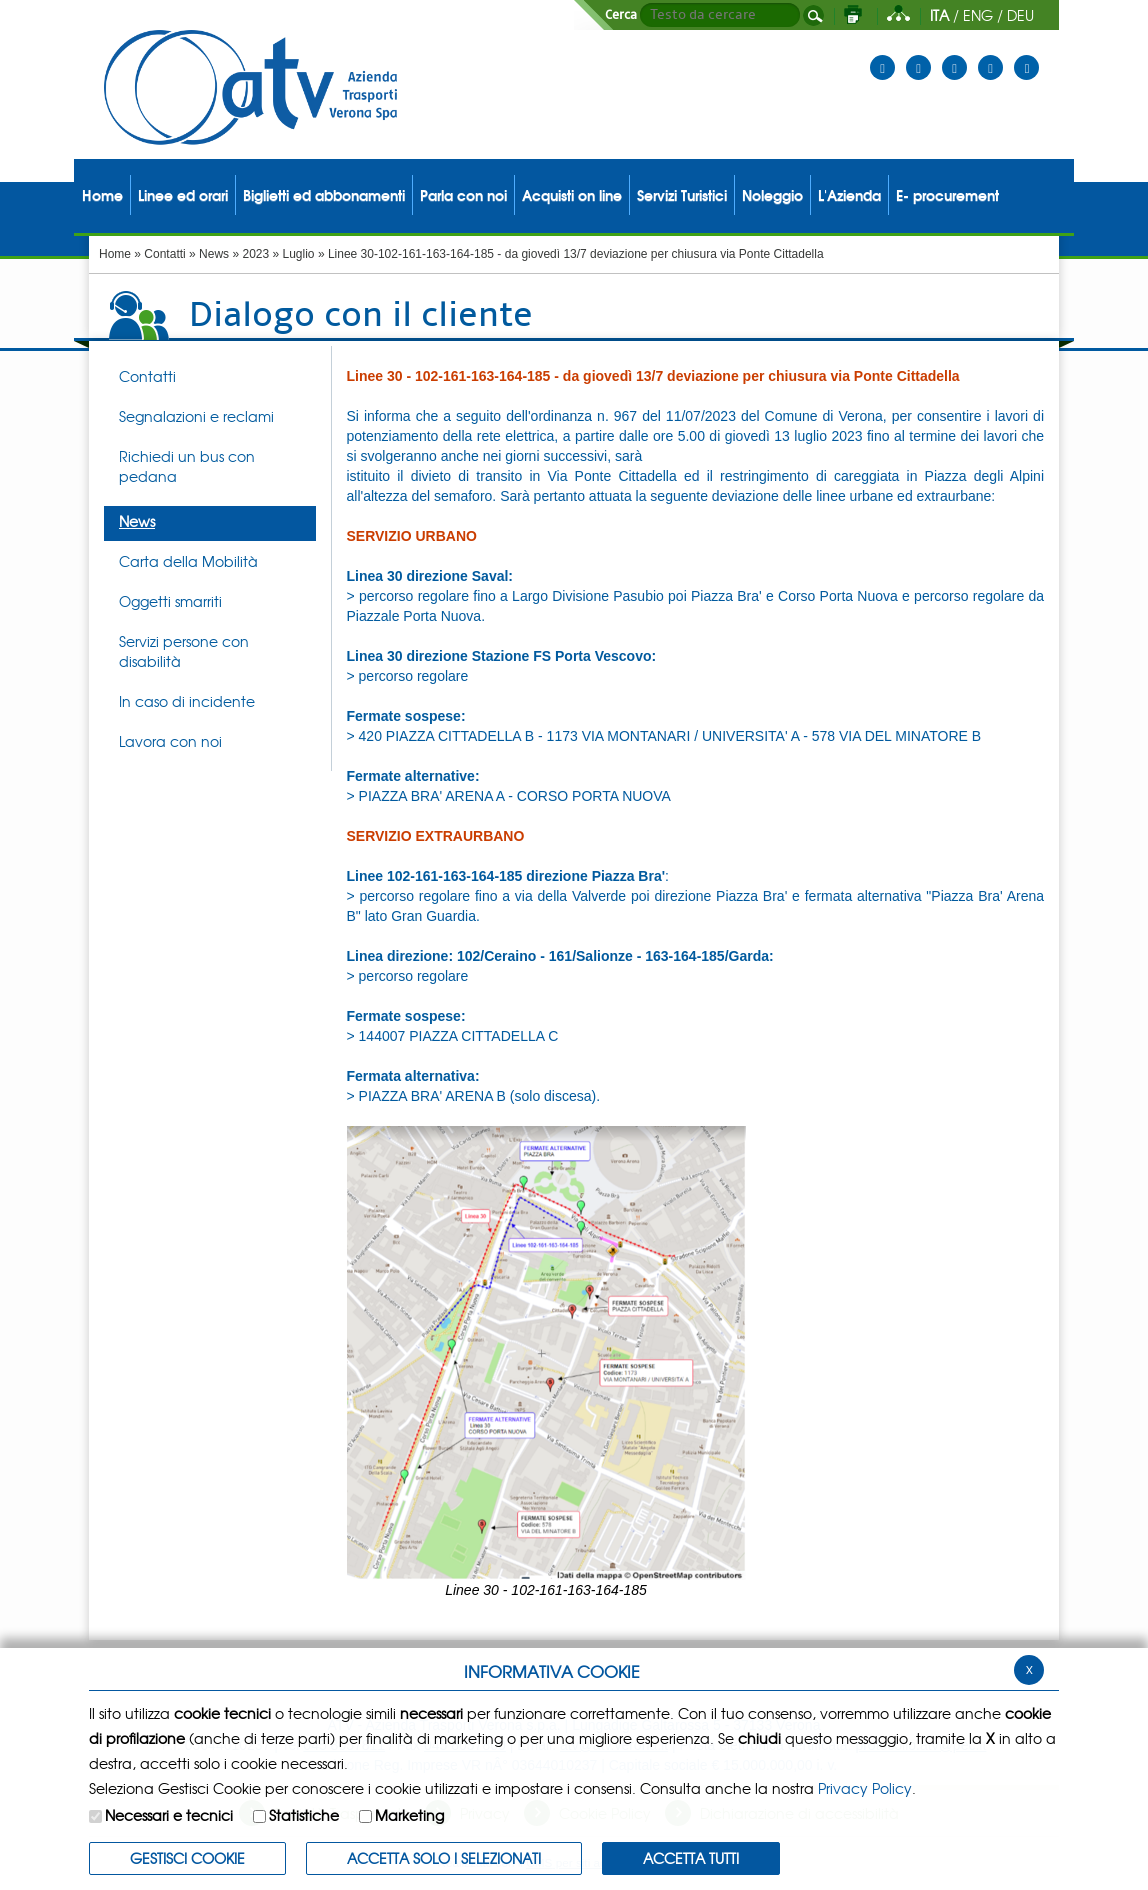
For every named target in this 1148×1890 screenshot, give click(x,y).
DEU (1020, 15)
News (214, 254)
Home (115, 254)
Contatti (164, 254)
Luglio (299, 254)
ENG (978, 15)
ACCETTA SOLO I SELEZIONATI (444, 1858)
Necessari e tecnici (169, 1815)
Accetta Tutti (691, 1858)
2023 (255, 254)
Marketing (409, 1815)
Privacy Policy (865, 1788)
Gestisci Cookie (187, 1858)
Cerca (621, 15)
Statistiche (304, 1815)
